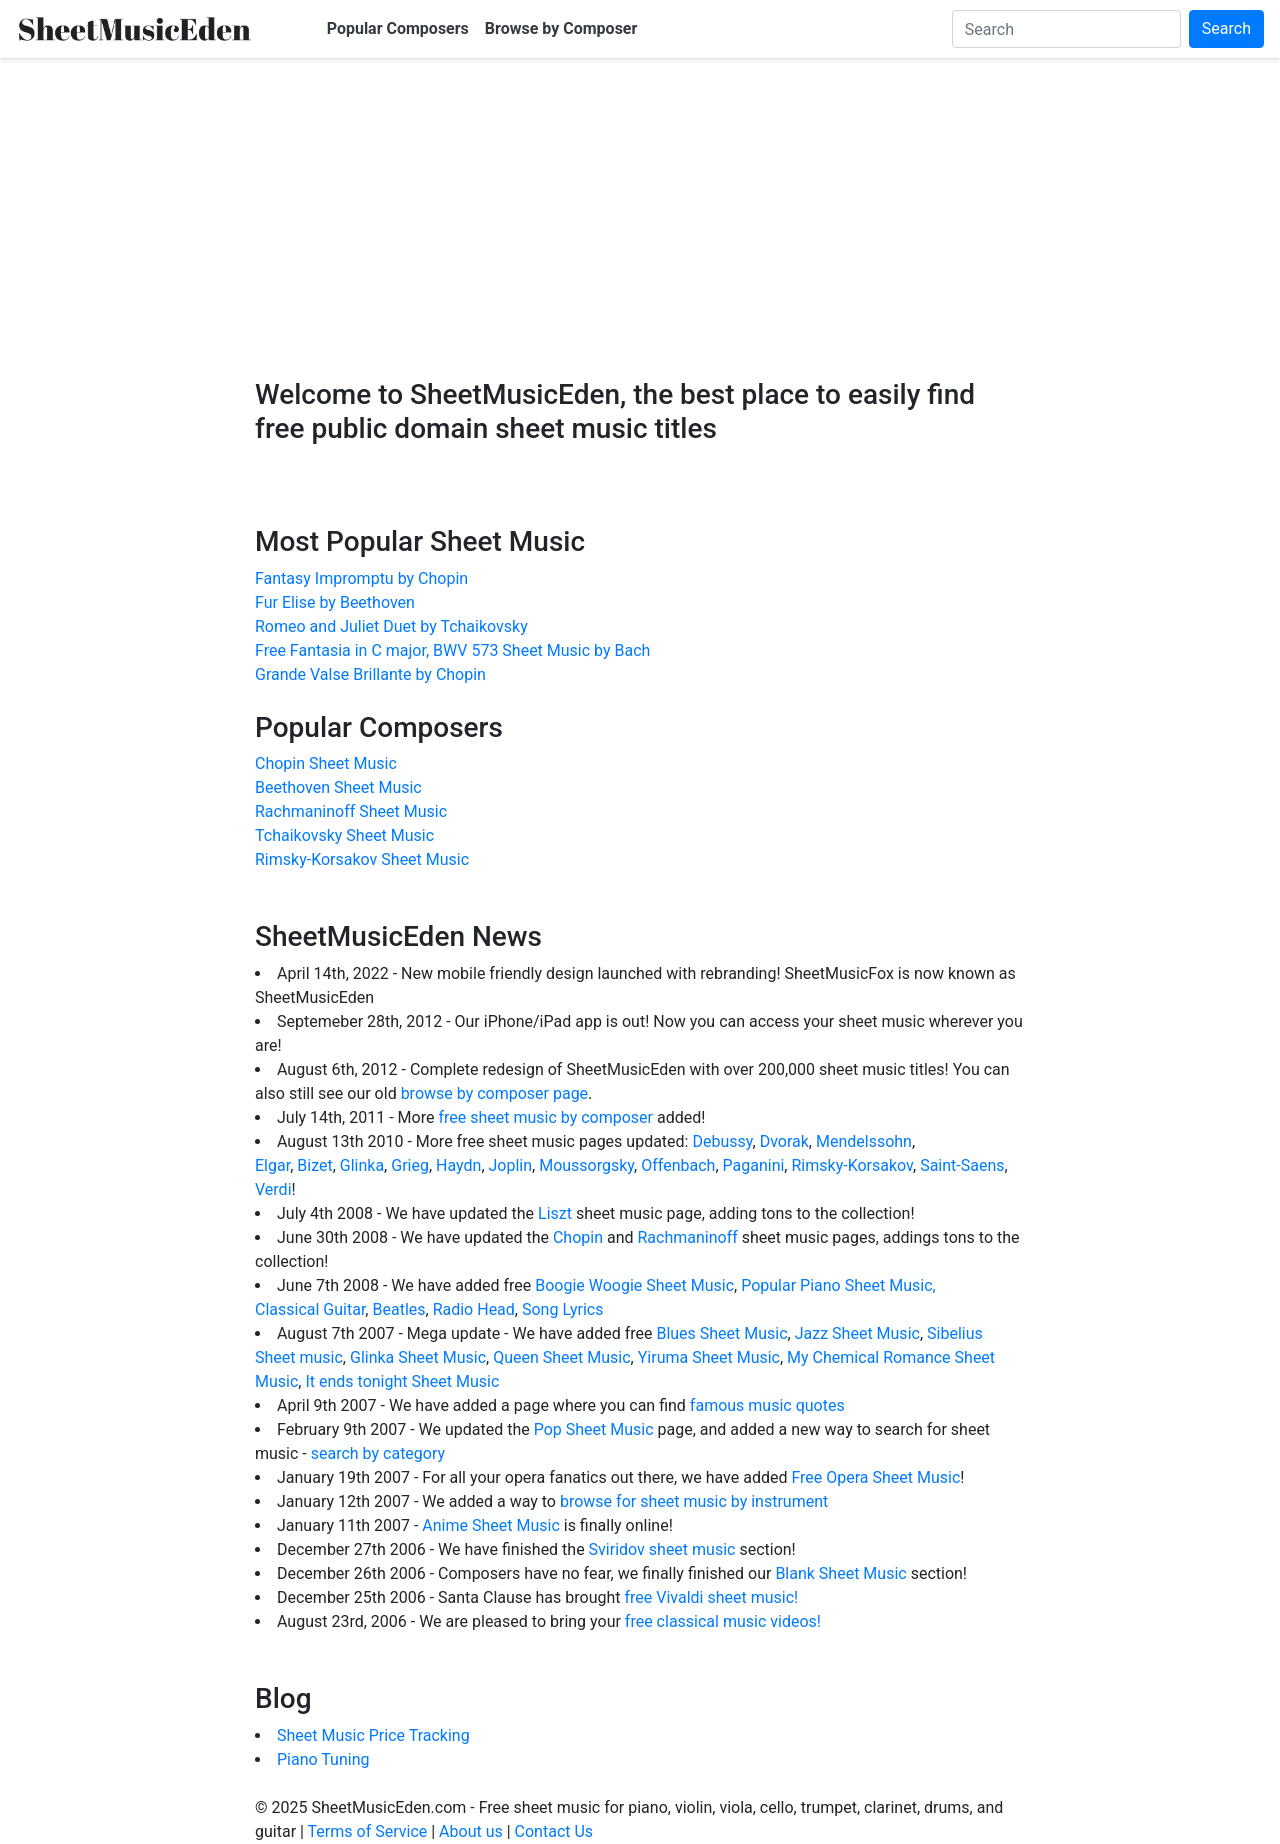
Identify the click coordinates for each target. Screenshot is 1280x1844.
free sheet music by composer (547, 1117)
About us (471, 1831)
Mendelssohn (864, 1141)
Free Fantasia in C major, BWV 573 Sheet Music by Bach (452, 650)
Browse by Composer (561, 28)
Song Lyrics (563, 1309)
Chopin (578, 1237)
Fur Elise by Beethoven (335, 602)
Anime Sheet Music (490, 1525)
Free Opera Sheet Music (875, 1477)
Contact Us (554, 1831)
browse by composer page (494, 1093)
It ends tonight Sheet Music (402, 1381)
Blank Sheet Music (840, 1573)
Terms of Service (368, 1831)
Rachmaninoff (687, 1237)
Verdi (273, 1189)
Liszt (555, 1213)
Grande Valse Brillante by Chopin (370, 674)
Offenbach (678, 1165)
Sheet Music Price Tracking (373, 1735)
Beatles (398, 1309)
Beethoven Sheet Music (338, 787)
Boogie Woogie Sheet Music (634, 1285)
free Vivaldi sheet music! (711, 1597)
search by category (378, 1453)
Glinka (362, 1165)
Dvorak (784, 1141)
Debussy (722, 1141)
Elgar (272, 1165)
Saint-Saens (962, 1165)
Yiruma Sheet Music (709, 1357)
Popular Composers (398, 28)
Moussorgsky (586, 1165)
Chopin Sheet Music (326, 763)
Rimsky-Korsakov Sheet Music (362, 859)
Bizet (314, 1165)
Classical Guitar (310, 1309)
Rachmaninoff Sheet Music (351, 811)
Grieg (410, 1165)
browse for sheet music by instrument (694, 1501)
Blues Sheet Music (721, 1333)
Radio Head (474, 1309)
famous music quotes (767, 1405)
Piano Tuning (323, 1759)
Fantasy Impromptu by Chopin (361, 578)
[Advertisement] (640, 233)
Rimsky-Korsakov (852, 1165)
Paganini (754, 1165)
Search (1226, 28)
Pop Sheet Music (594, 1429)
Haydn (458, 1165)
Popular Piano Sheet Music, (838, 1285)
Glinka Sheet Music (418, 1357)
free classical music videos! (723, 1621)
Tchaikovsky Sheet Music (344, 835)
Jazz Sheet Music (857, 1333)
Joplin (511, 1165)
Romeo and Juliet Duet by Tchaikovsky (391, 626)
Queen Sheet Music (561, 1357)
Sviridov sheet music (662, 1549)
